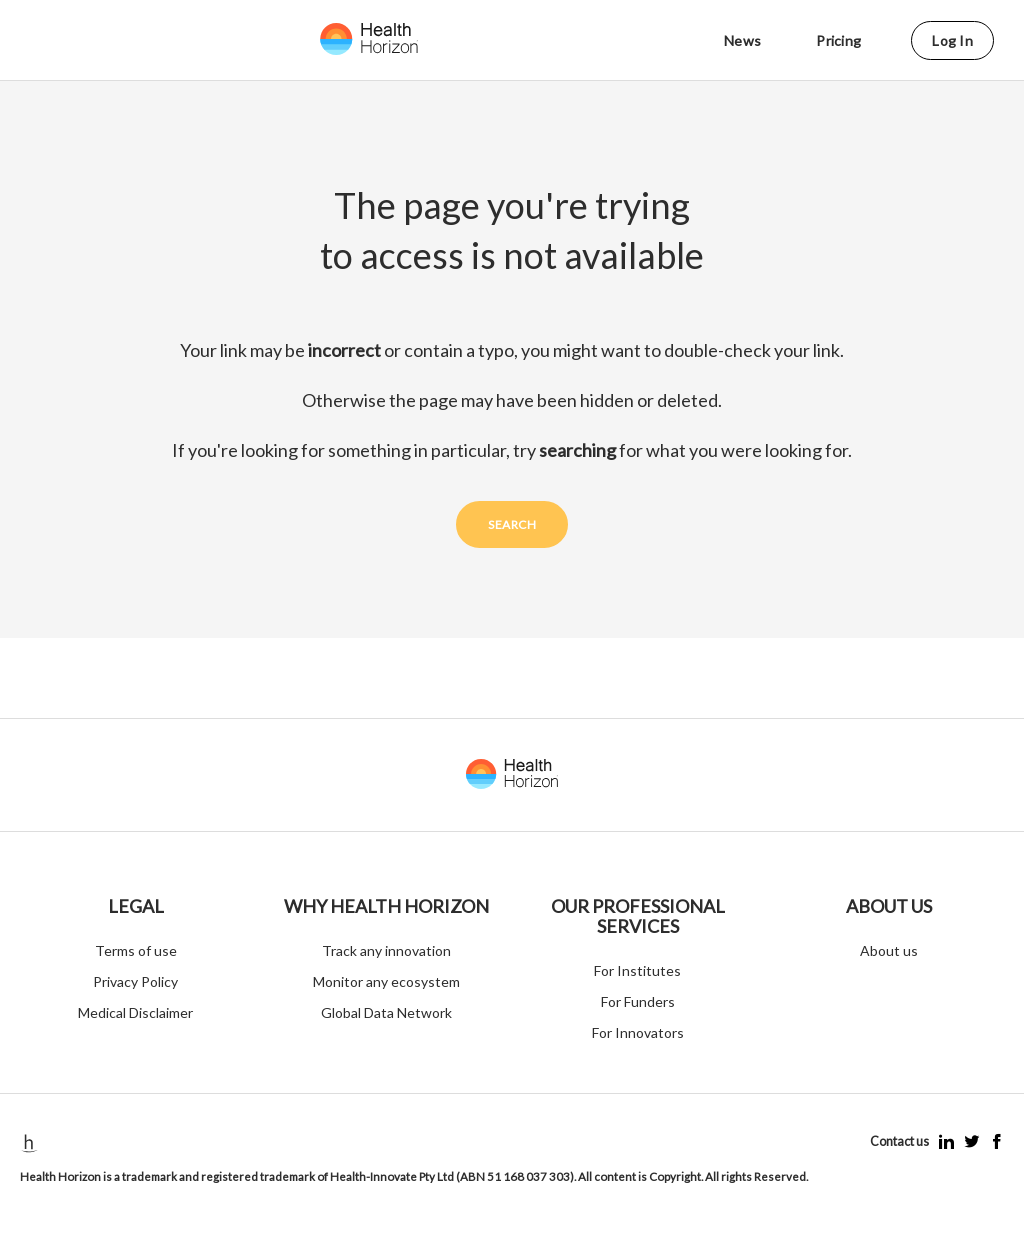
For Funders (638, 1001)
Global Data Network (386, 1012)
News (742, 40)
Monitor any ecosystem (386, 981)
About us (889, 950)
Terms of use (136, 950)
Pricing (838, 40)
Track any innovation (386, 950)
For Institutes (637, 970)
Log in (952, 40)
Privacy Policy (135, 981)
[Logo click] (390, 39)
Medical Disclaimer (135, 1012)
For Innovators (638, 1032)
